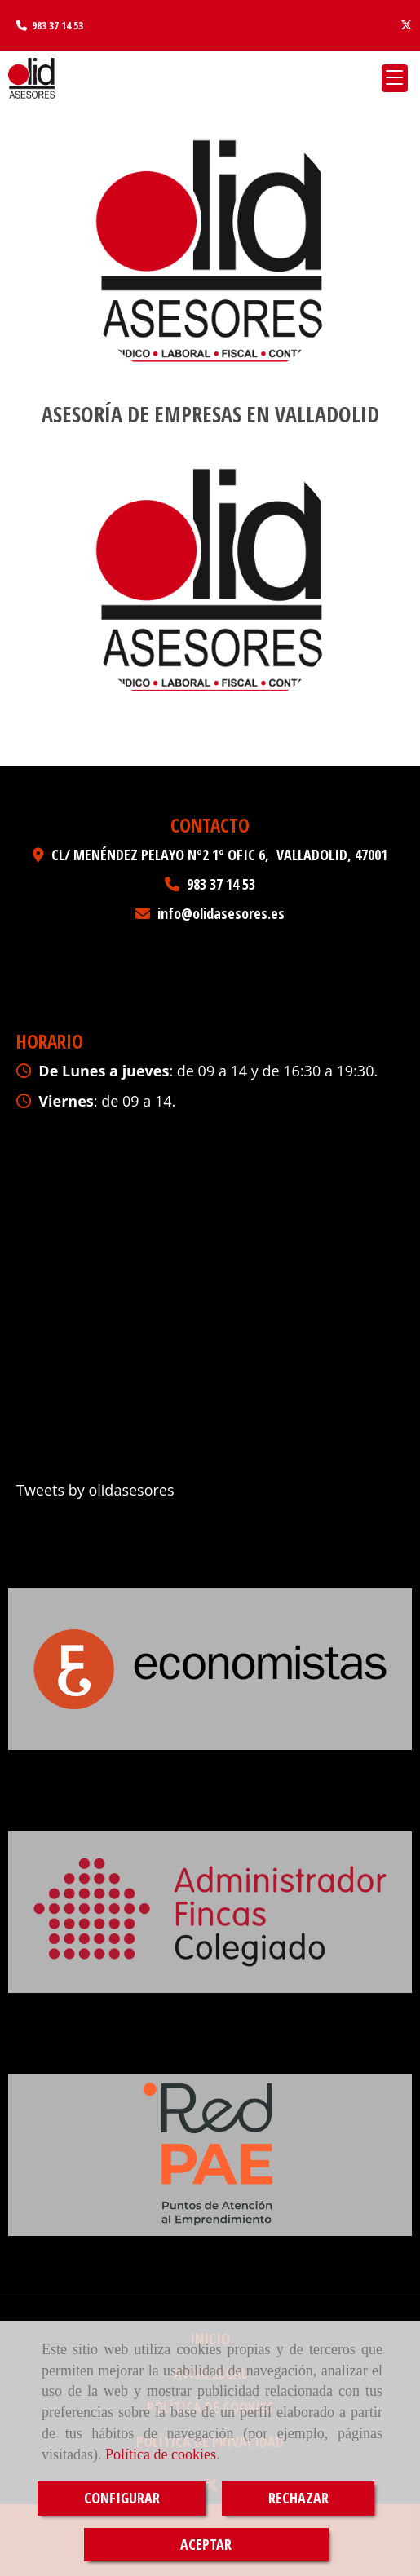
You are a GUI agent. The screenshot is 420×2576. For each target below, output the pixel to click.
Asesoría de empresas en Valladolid (210, 414)
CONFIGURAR (122, 2498)
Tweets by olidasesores (95, 1490)
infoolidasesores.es (221, 913)
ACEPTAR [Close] (206, 2544)
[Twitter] (406, 25)
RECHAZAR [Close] (298, 2498)
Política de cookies (160, 2454)
